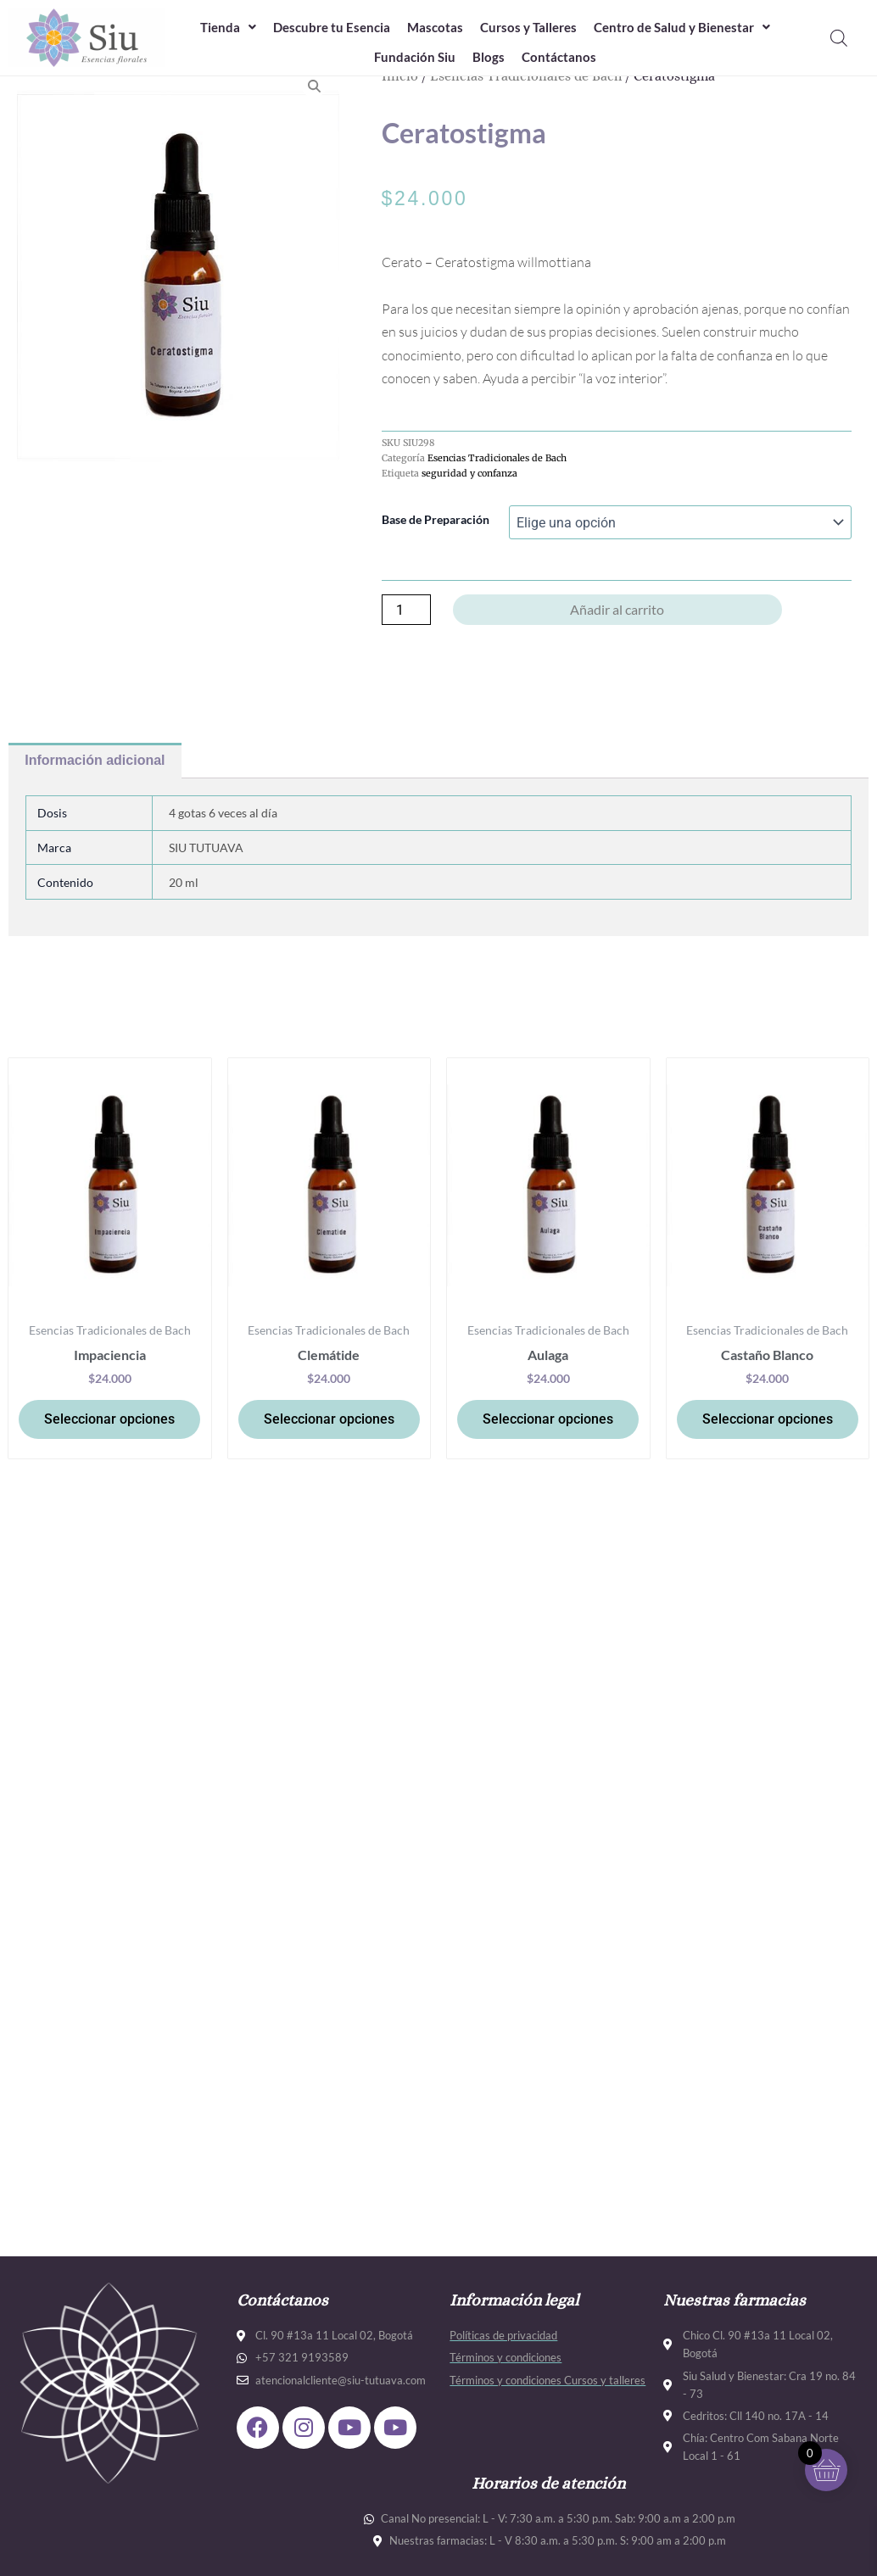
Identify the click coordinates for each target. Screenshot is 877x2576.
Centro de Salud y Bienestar (682, 27)
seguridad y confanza (469, 473)
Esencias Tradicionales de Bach (497, 458)
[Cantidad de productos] (406, 609)
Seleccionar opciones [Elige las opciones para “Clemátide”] (329, 1419)
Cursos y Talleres (528, 27)
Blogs (488, 56)
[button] (228, 27)
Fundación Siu (414, 56)
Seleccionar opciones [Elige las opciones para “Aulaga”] (548, 1419)
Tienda (228, 27)
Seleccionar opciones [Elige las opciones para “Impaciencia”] (109, 1419)
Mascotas (435, 27)
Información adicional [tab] (95, 760)
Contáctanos (559, 56)
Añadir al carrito (617, 609)
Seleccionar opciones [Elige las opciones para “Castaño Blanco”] (767, 1419)
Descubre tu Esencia (331, 27)
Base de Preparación (435, 519)
